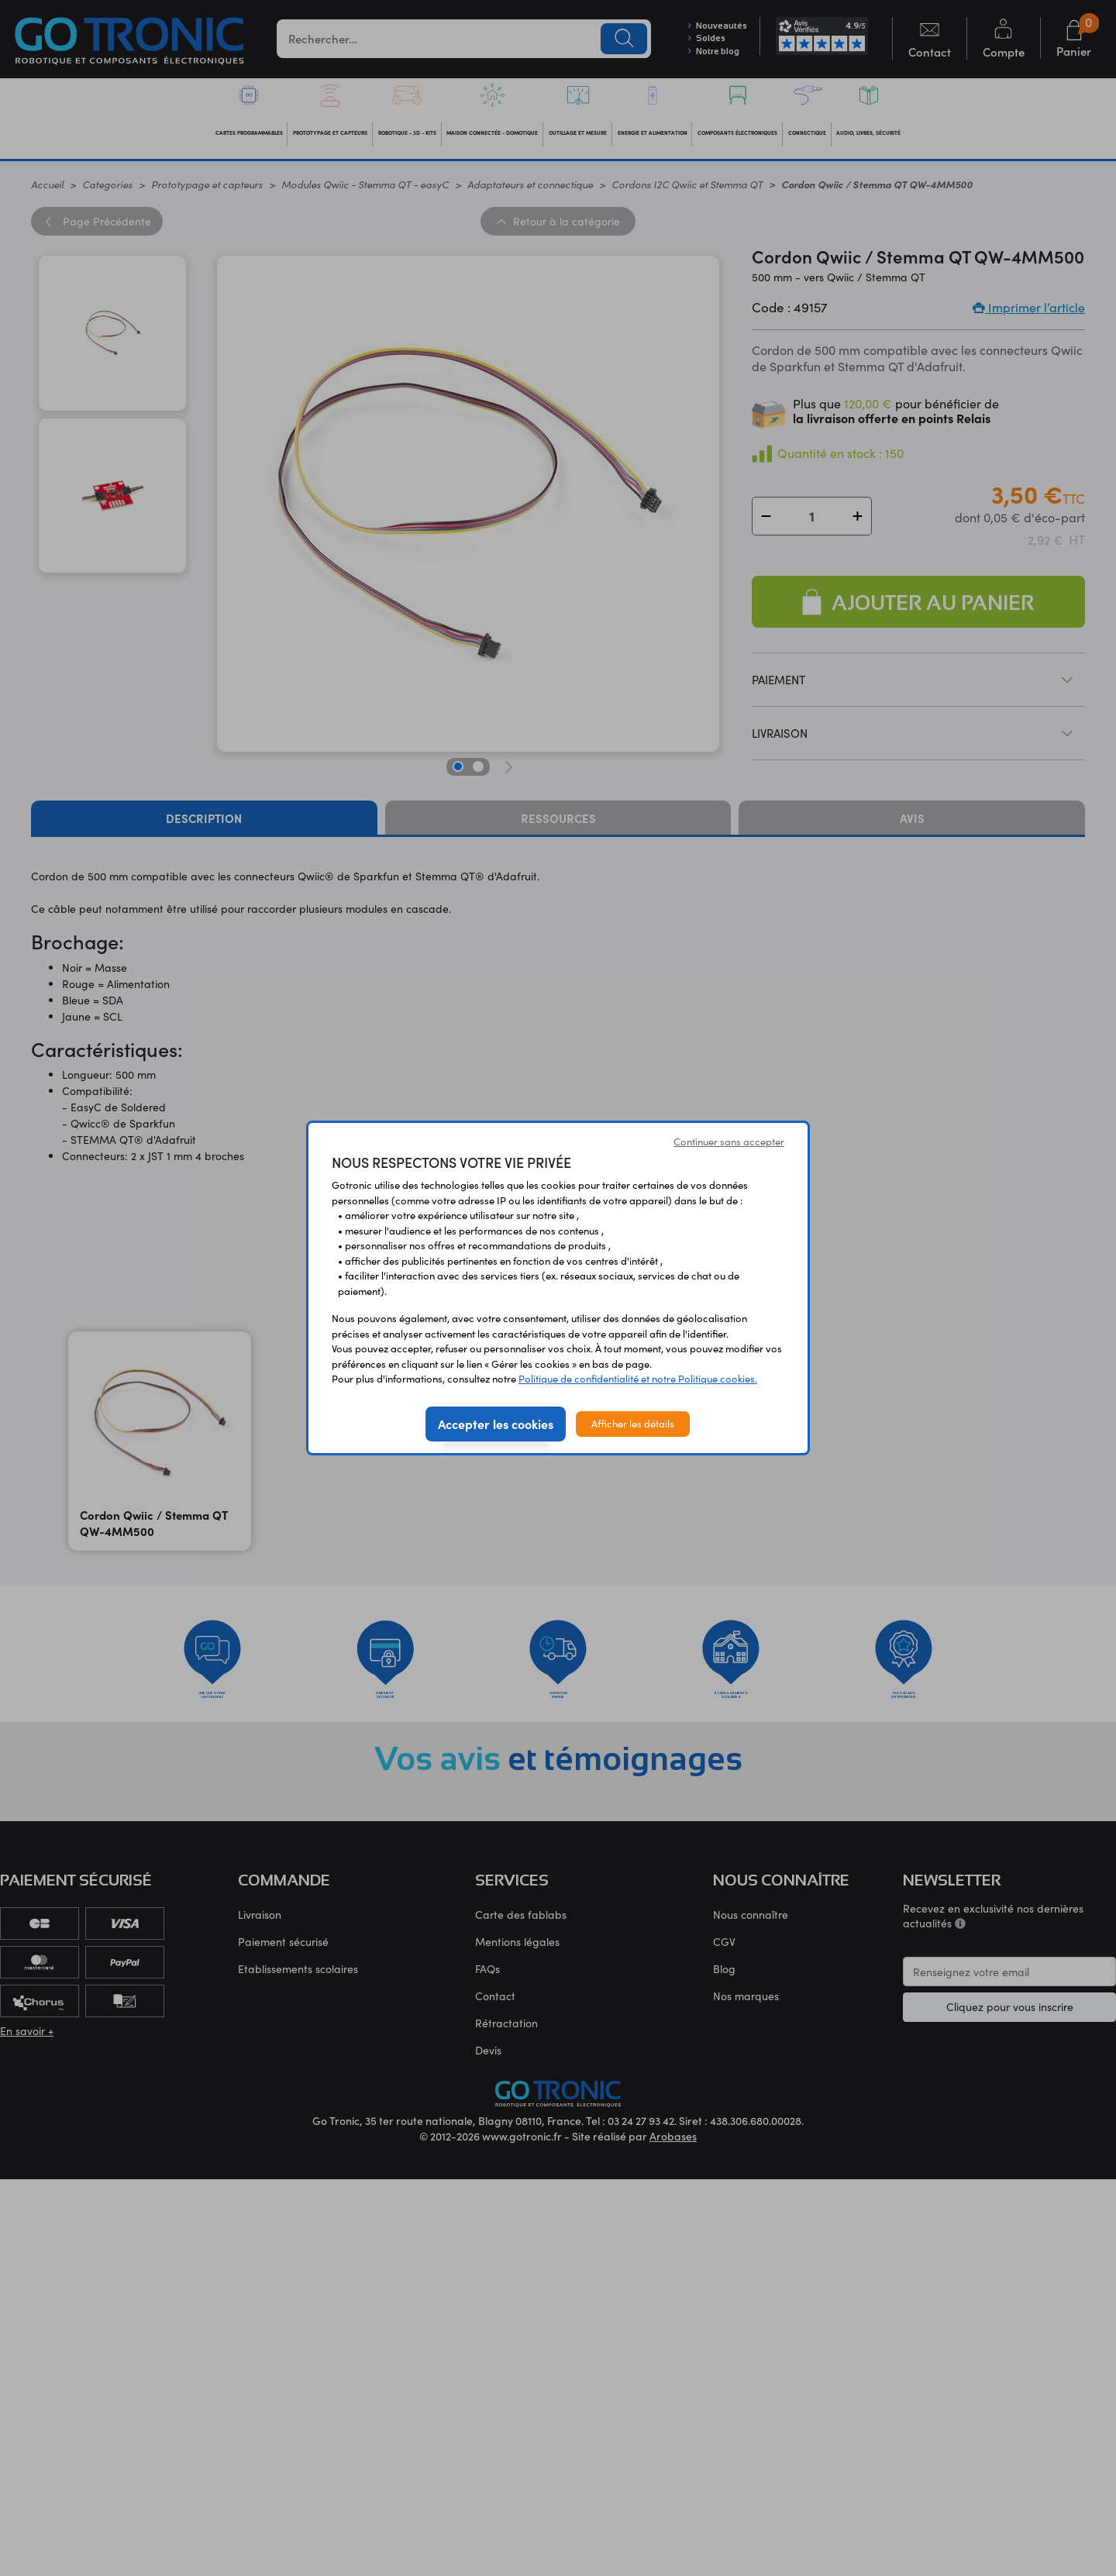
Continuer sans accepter (728, 1142)
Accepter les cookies (495, 1423)
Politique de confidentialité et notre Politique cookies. (637, 1379)
